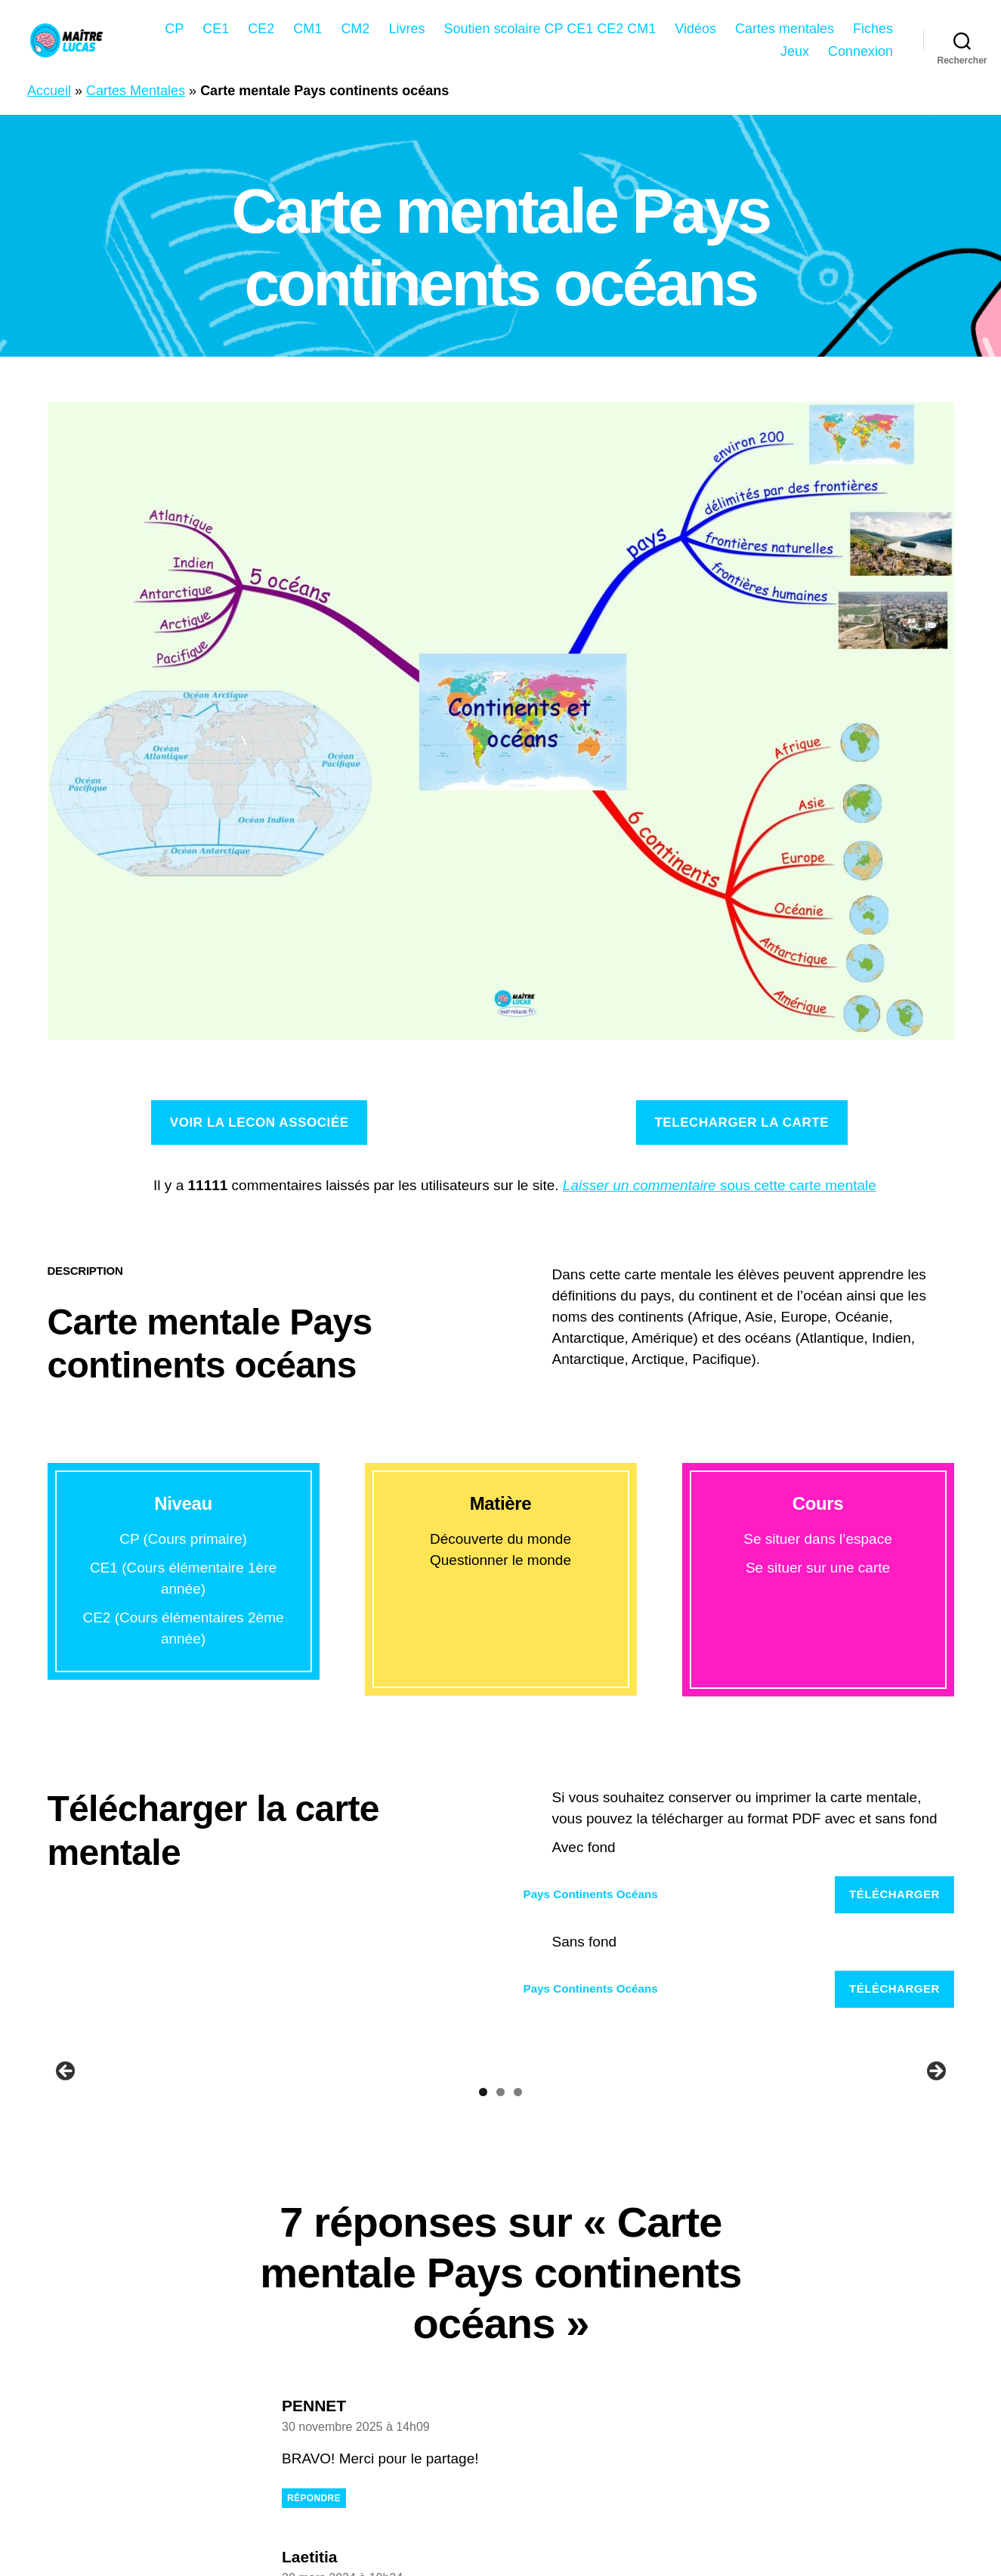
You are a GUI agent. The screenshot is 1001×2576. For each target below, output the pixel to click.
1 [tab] (483, 2345)
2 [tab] (500, 2345)
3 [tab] (518, 2345)
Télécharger (894, 1894)
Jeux (794, 51)
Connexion (860, 51)
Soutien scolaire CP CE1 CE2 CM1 (549, 28)
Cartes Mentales (135, 90)
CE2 (261, 28)
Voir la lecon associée (259, 1122)
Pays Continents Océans (591, 1894)
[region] (501, 2202)
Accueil (49, 90)
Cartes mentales (784, 28)
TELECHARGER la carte (741, 1122)
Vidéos (695, 28)
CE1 (215, 28)
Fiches (873, 28)
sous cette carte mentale (719, 1185)
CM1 (307, 28)
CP (174, 28)
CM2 (355, 28)
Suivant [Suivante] (935, 2198)
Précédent (66, 2198)
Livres (406, 28)
